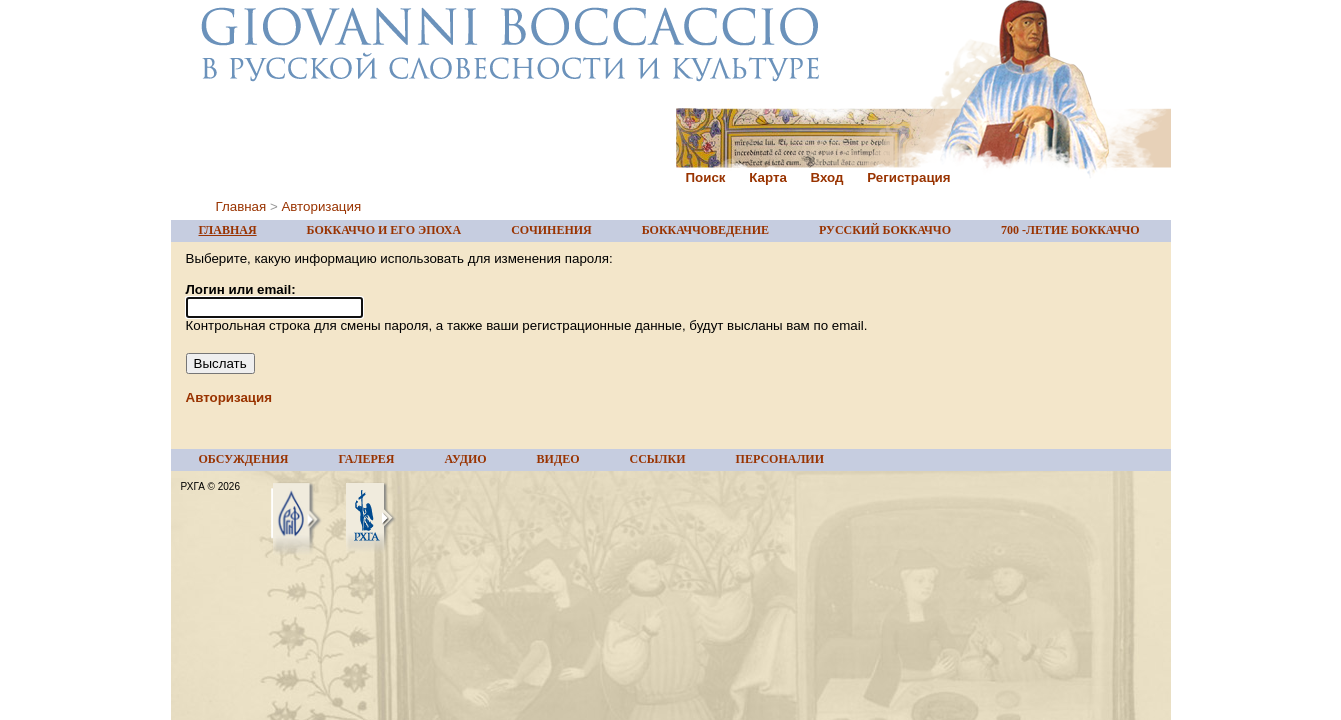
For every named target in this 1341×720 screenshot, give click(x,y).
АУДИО (465, 459)
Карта (768, 177)
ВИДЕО (558, 459)
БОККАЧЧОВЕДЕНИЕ (705, 230)
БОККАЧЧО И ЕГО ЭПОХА (384, 230)
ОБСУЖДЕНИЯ (244, 459)
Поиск (706, 177)
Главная (241, 206)
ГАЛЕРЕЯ (366, 459)
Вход (827, 177)
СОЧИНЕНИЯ (551, 230)
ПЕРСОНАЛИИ (780, 459)
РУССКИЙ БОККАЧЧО (885, 230)
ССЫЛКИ (658, 459)
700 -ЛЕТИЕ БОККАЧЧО (1070, 230)
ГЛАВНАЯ (228, 230)
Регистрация (908, 177)
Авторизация (321, 206)
